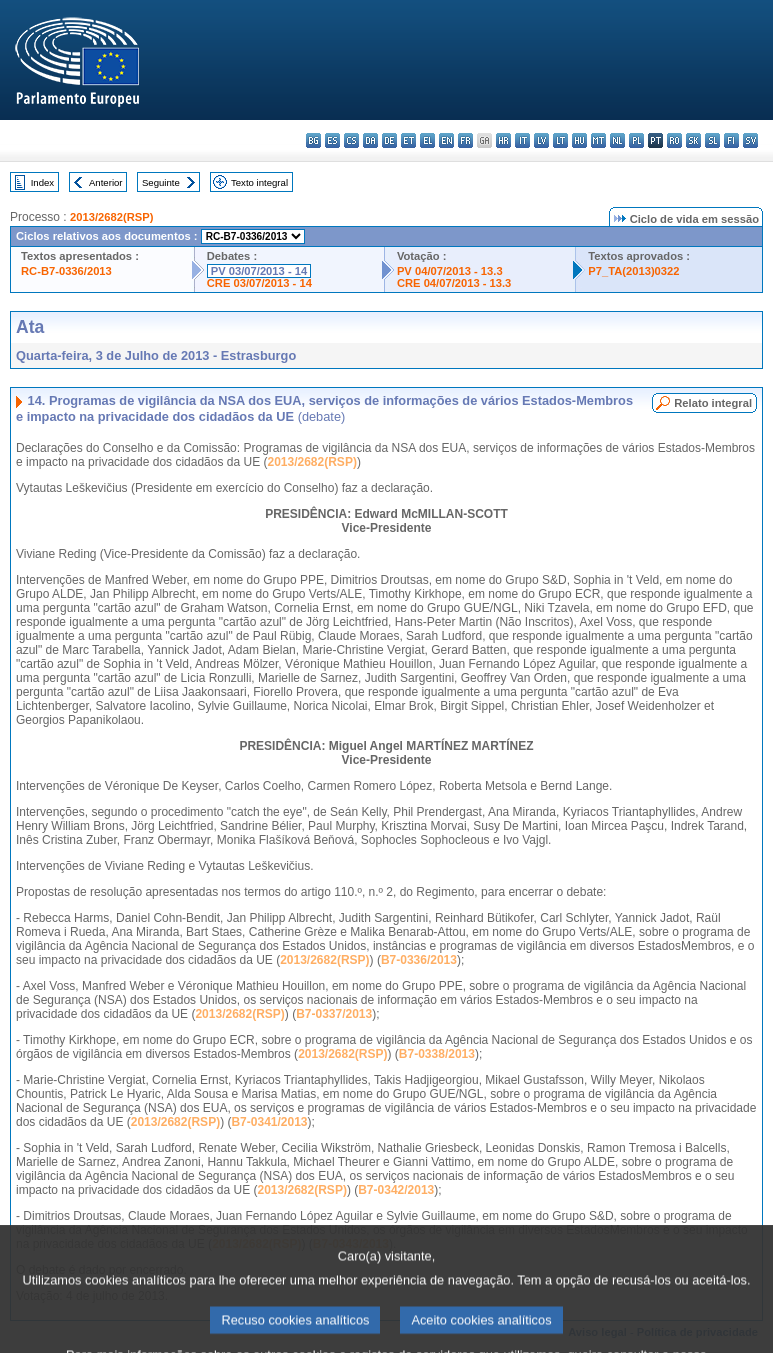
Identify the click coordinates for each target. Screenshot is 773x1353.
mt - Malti (598, 140)
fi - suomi (731, 140)
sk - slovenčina (693, 140)
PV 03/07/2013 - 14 (259, 271)
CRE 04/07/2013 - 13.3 (454, 283)
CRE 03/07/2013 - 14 (259, 283)
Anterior (106, 182)
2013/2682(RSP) (111, 217)
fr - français (465, 140)
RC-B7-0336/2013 (66, 271)
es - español (332, 140)
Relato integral (713, 403)
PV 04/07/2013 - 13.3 (450, 271)
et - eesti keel (408, 140)
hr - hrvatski (503, 140)
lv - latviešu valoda (541, 140)
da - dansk (370, 140)
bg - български (313, 140)
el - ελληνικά (427, 140)
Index (42, 182)
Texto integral (259, 182)
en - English (446, 140)
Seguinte (161, 182)
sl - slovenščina (712, 140)
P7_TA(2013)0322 (633, 271)
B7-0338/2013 (437, 1054)
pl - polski (636, 140)
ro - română (674, 140)
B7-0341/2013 (269, 1122)
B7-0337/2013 (334, 1014)
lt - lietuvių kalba (560, 140)
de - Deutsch (389, 140)
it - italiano (522, 140)
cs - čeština (351, 140)
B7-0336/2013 (419, 960)
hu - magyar (579, 140)
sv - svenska (750, 140)
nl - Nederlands (617, 140)
